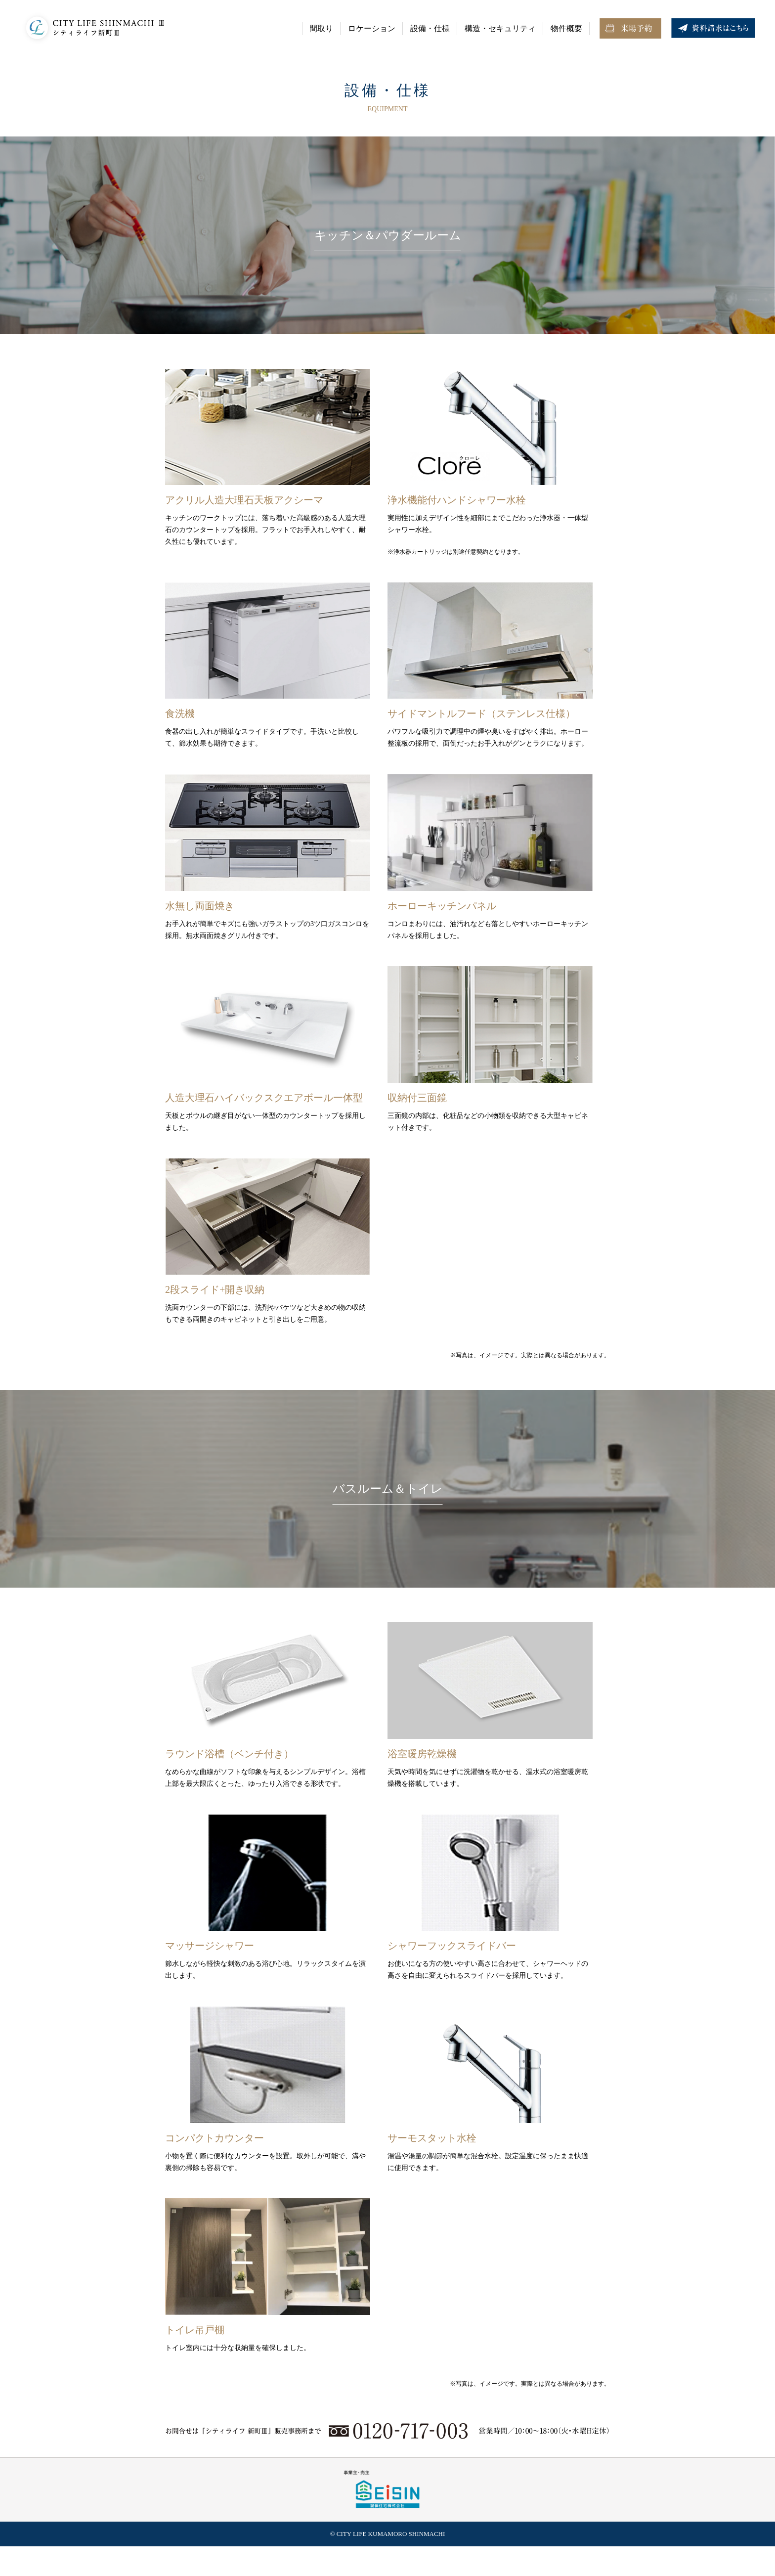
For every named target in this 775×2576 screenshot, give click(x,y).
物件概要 (566, 28)
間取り (321, 28)
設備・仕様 (430, 28)
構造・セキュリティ (500, 28)
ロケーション (371, 28)
